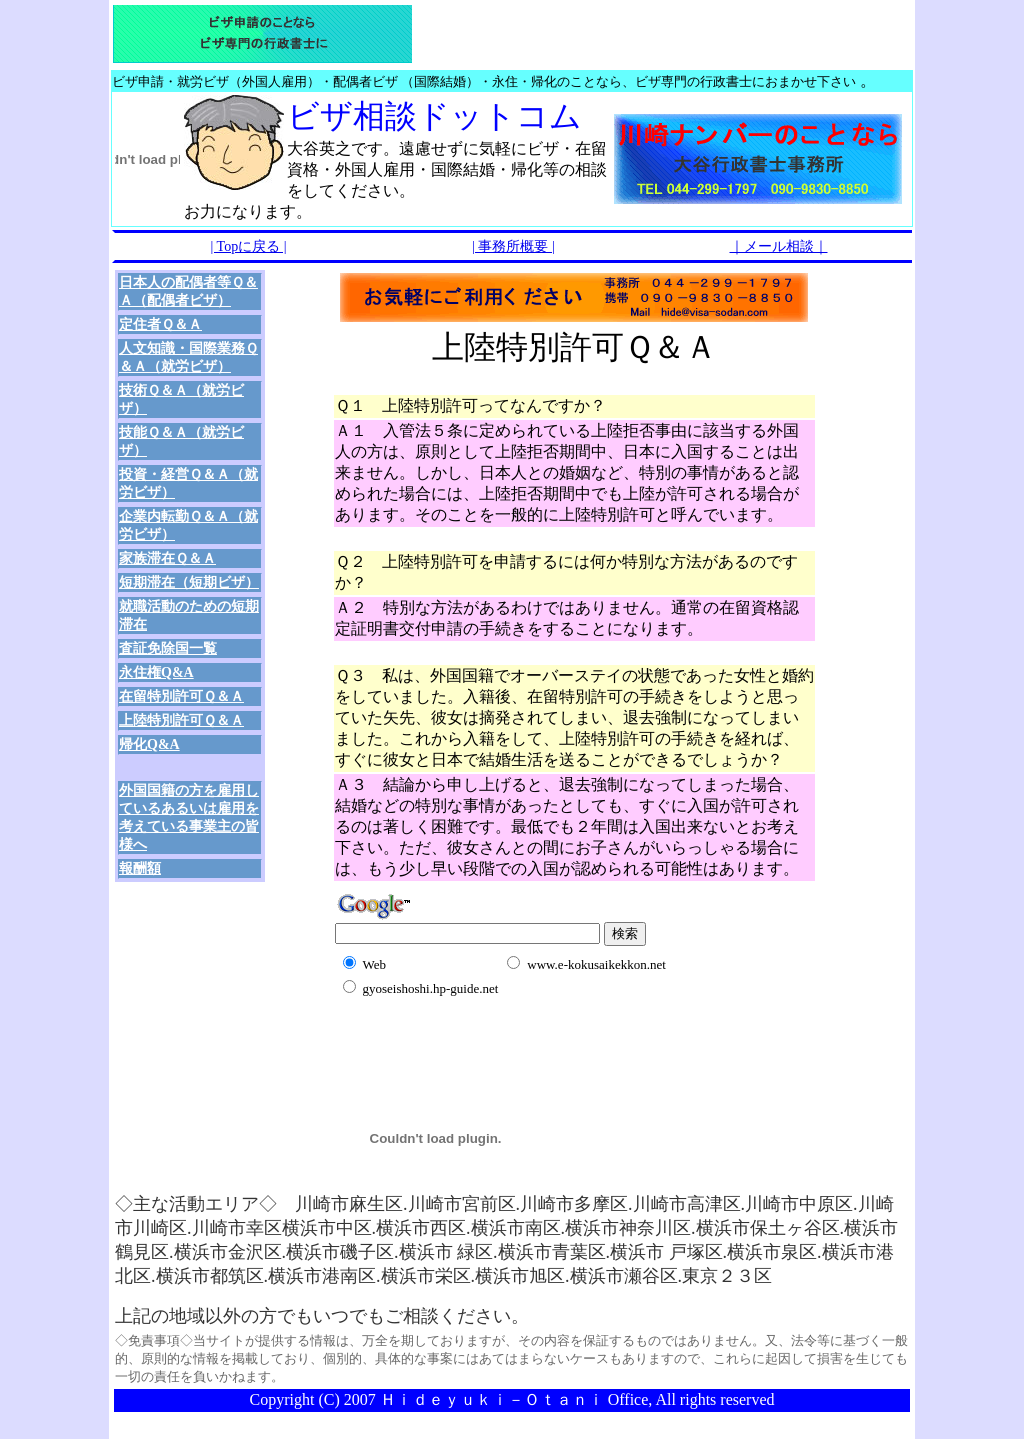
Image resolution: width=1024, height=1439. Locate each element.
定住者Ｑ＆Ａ (160, 324)
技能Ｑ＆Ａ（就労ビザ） (181, 441)
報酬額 (140, 868)
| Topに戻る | (249, 246)
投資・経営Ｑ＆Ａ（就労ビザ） (188, 483)
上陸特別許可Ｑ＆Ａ (181, 720)
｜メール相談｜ (779, 246)
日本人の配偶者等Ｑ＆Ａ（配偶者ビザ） (188, 291)
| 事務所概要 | (513, 246)
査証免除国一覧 (168, 648)
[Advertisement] (569, 1023)
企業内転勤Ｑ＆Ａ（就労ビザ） (188, 525)
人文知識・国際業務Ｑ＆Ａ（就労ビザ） (188, 357)
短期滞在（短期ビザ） (189, 582)
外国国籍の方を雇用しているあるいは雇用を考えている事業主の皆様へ (189, 817)
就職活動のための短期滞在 (189, 615)
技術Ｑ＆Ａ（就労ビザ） (181, 399)
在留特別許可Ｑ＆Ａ (181, 696)
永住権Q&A (156, 672)
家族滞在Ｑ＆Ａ (167, 558)
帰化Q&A (149, 744)
